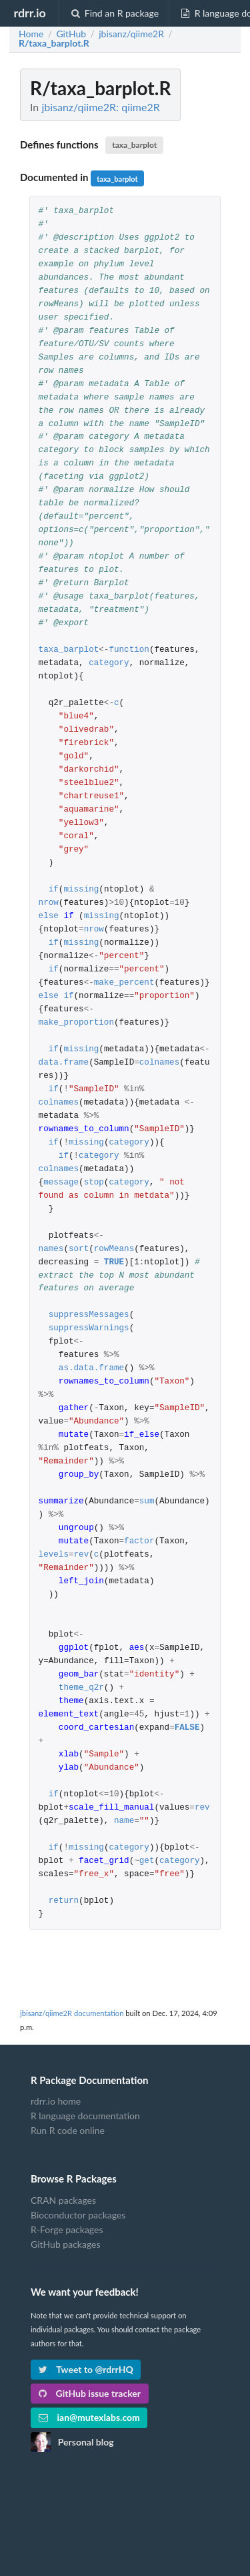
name (124, 1821)
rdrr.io (29, 12)
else (49, 916)
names (51, 1249)
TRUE (114, 1262)
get (147, 1861)
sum (147, 1501)
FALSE (187, 1728)
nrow (49, 903)
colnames (159, 1063)
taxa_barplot (134, 145)
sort (79, 1249)
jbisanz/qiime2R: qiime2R (100, 107)
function (129, 650)
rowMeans (114, 1249)
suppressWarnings (89, 1328)
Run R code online (68, 2130)
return (64, 1901)
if (54, 890)
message (61, 1182)
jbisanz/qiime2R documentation (71, 2013)
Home (31, 34)
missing (81, 890)
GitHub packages (66, 2244)
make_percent (124, 983)
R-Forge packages (67, 2229)
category (109, 663)
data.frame (64, 1063)
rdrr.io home (56, 2101)
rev (81, 1555)
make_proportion (76, 1023)
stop (94, 1182)
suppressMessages (89, 1315)
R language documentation (85, 2115)
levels (54, 1555)
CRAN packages (63, 2200)
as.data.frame (91, 1368)
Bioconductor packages (78, 2214)
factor (139, 1541)
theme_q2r (81, 1688)
